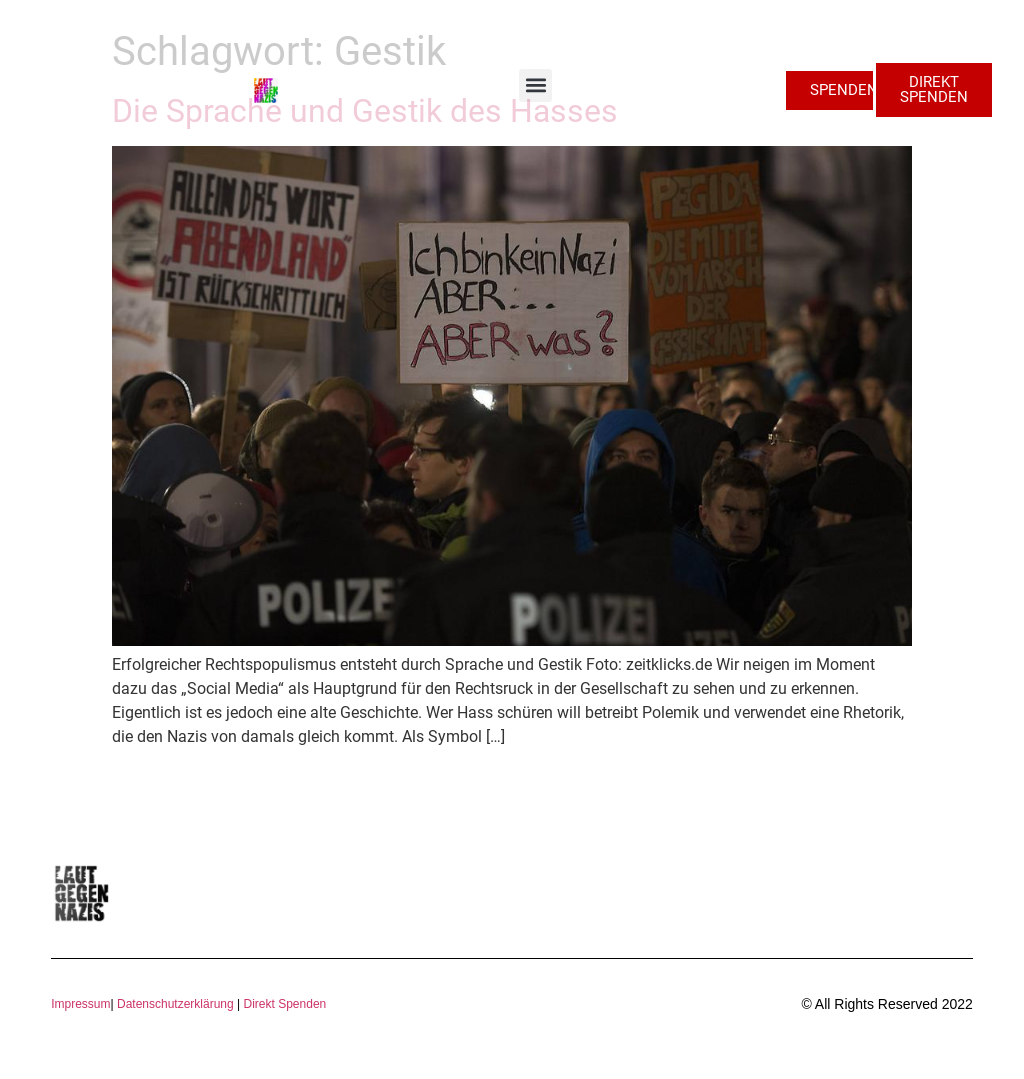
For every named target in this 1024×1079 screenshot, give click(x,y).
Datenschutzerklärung (175, 1004)
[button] (535, 85)
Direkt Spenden (283, 1004)
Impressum (80, 1004)
